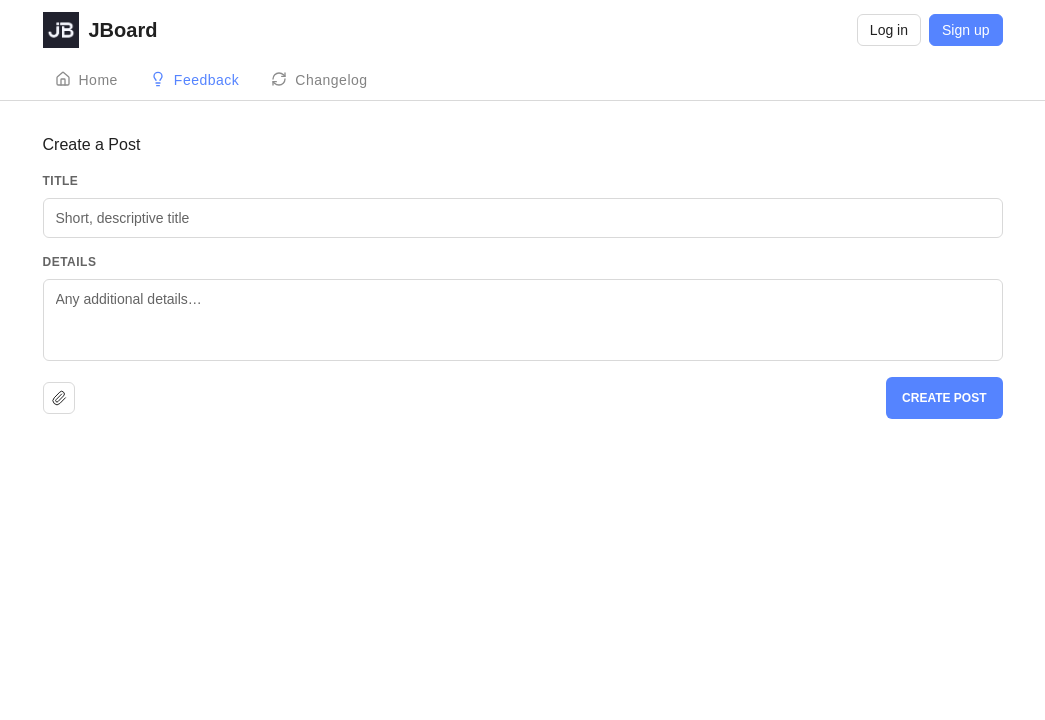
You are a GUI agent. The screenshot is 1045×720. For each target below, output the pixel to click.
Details (70, 262)
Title (61, 181)
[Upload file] (59, 398)
